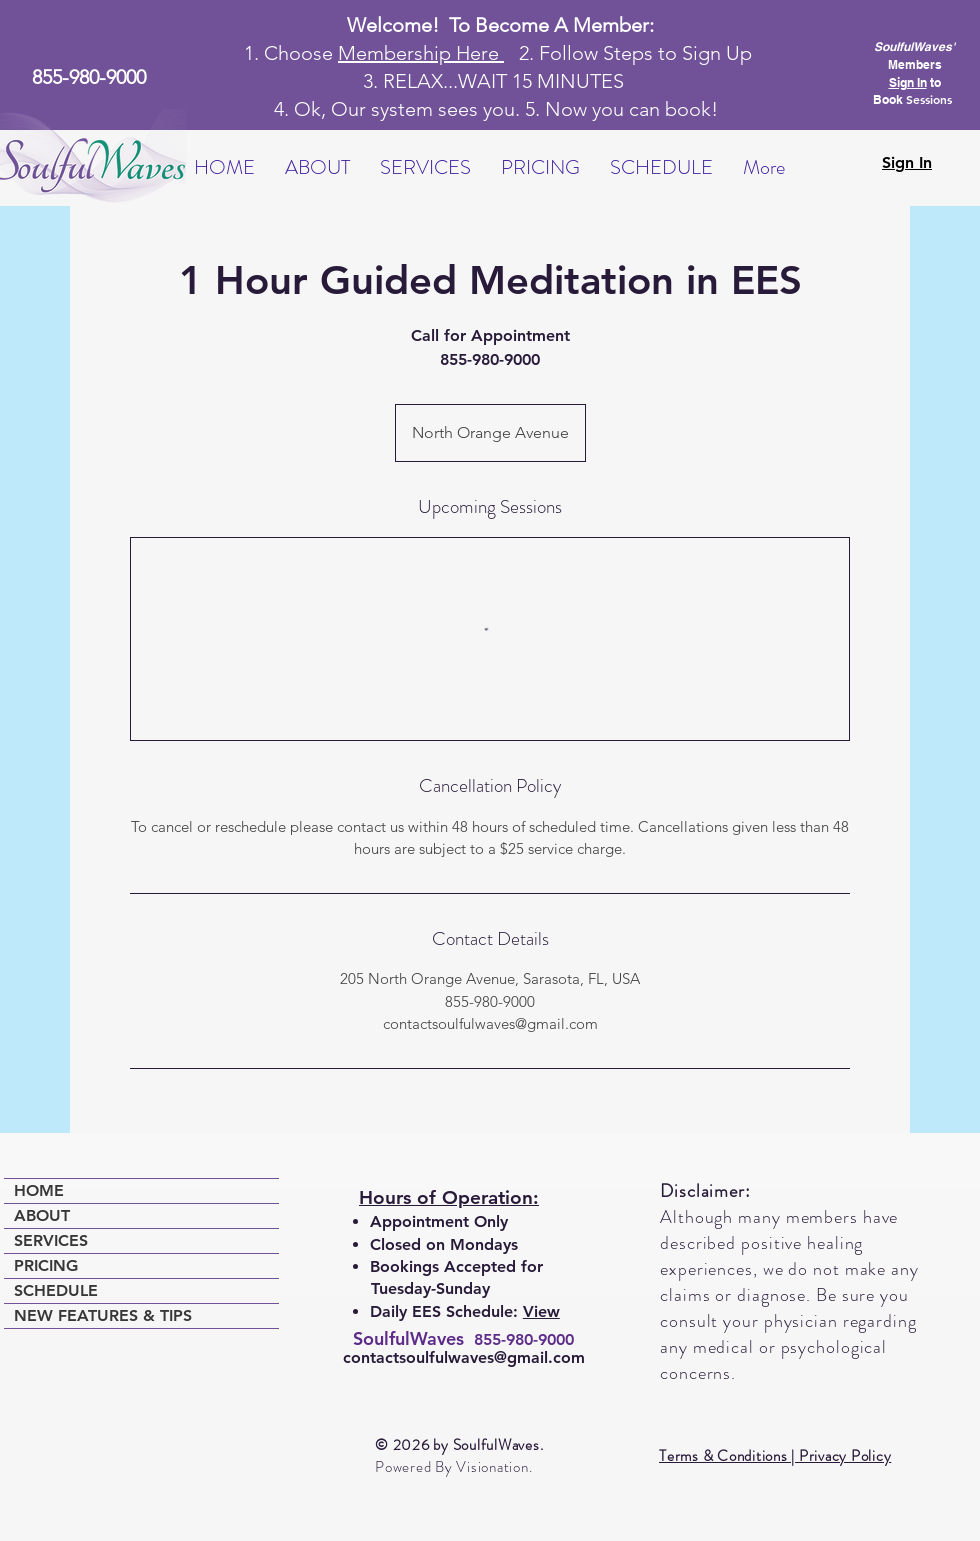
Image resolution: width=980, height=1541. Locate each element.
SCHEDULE (56, 1290)
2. (521, 53)
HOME (39, 1190)
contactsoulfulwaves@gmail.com (464, 1357)
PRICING (46, 1265)
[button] (317, 168)
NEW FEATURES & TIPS (103, 1315)
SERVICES (51, 1240)
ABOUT (42, 1215)
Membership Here (421, 53)
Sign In (908, 82)
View (541, 1311)
